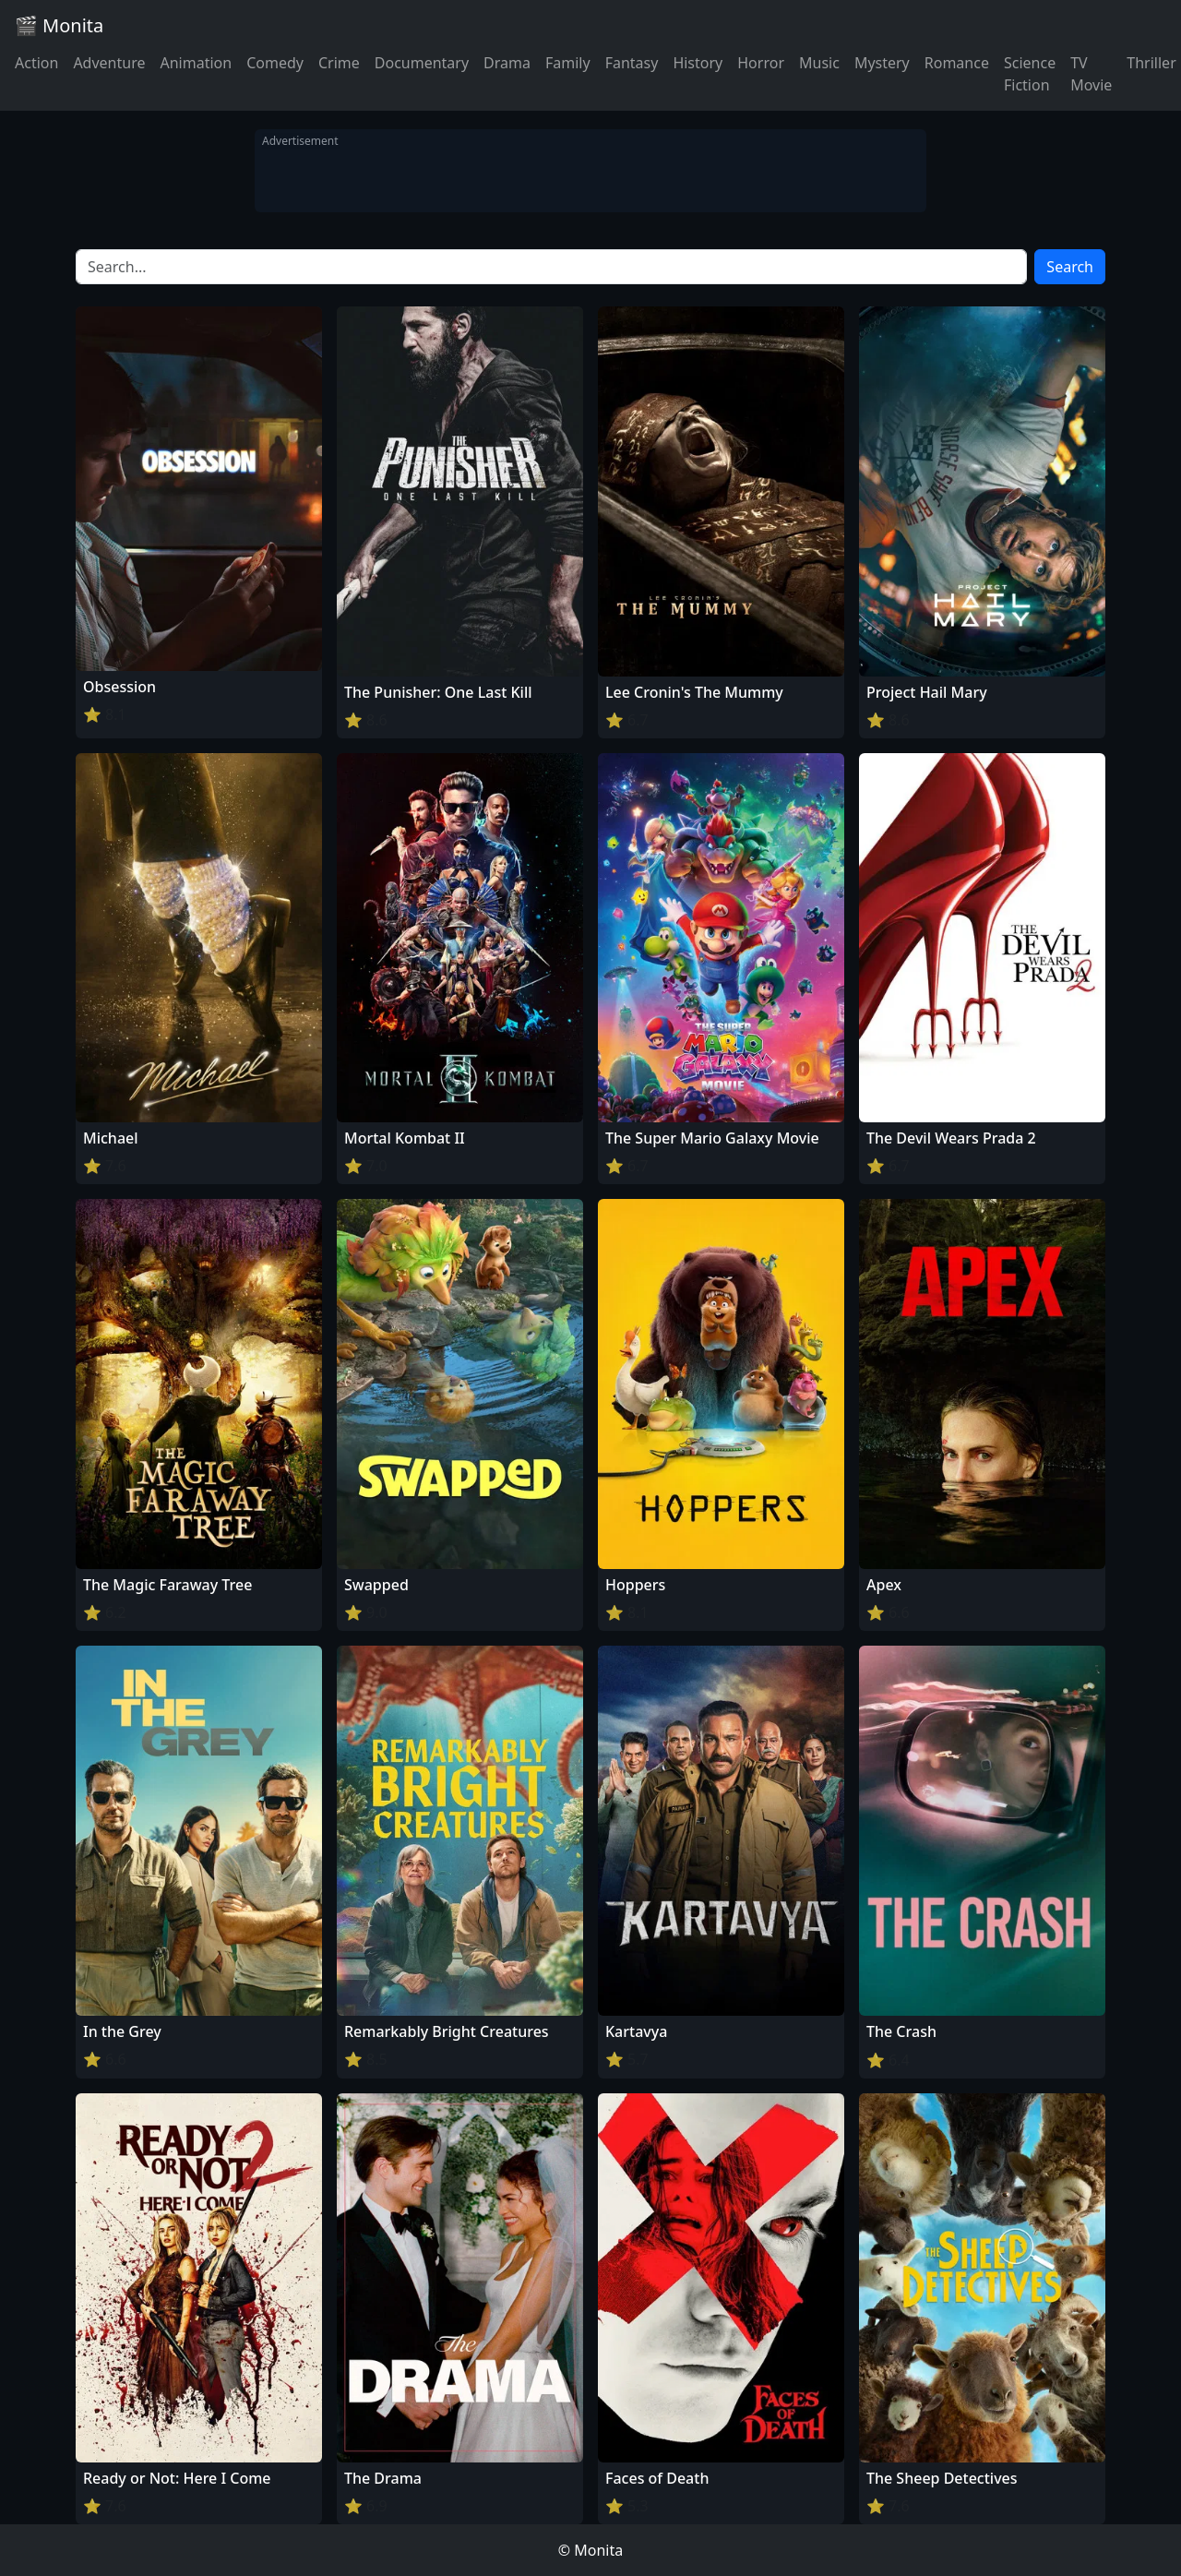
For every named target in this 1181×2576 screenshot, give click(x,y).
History (697, 63)
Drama (507, 63)
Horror (760, 63)
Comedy (275, 63)
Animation (196, 63)
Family (567, 63)
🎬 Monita (59, 25)
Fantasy (632, 63)
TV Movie (1091, 74)
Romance (957, 63)
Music (819, 63)
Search (1069, 267)
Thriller (1151, 63)
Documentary (422, 63)
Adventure (109, 63)
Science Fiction (1030, 74)
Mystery (882, 63)
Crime (339, 63)
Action (36, 63)
